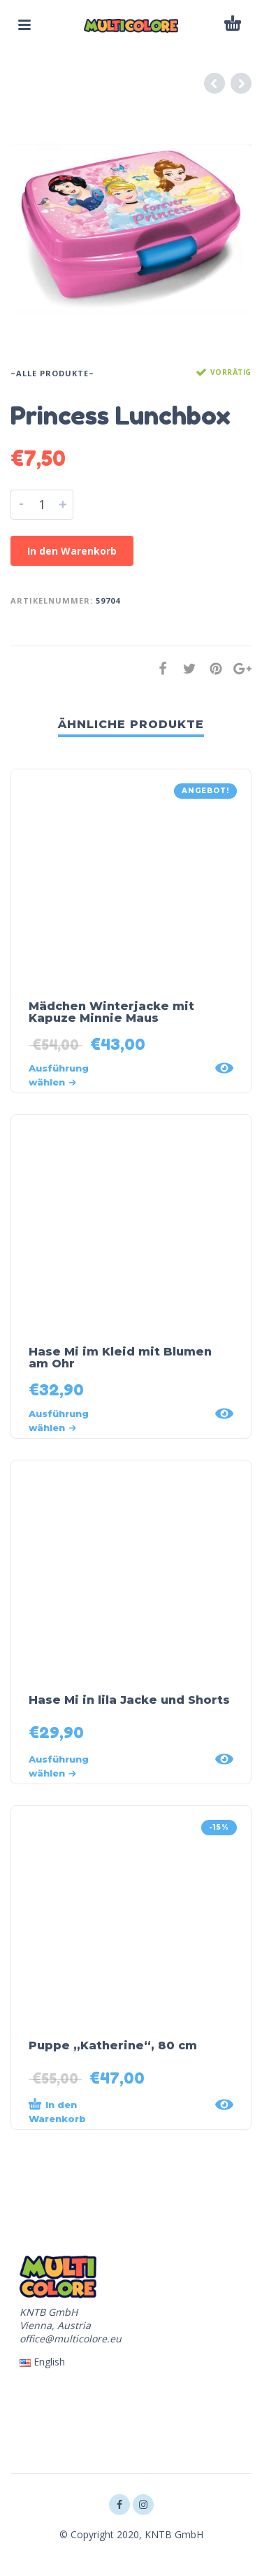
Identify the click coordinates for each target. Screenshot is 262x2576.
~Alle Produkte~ (52, 373)
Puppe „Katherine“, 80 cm (113, 2045)
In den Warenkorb (72, 550)
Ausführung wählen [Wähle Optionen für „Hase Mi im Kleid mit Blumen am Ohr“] (59, 1420)
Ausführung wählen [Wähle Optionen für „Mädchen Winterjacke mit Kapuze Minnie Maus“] (59, 1075)
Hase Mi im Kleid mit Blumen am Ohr (120, 1357)
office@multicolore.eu (71, 2338)
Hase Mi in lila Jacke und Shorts (129, 1700)
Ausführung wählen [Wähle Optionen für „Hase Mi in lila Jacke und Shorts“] (59, 1766)
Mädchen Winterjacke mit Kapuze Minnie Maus (111, 1012)
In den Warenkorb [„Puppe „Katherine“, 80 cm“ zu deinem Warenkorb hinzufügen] (57, 2111)
